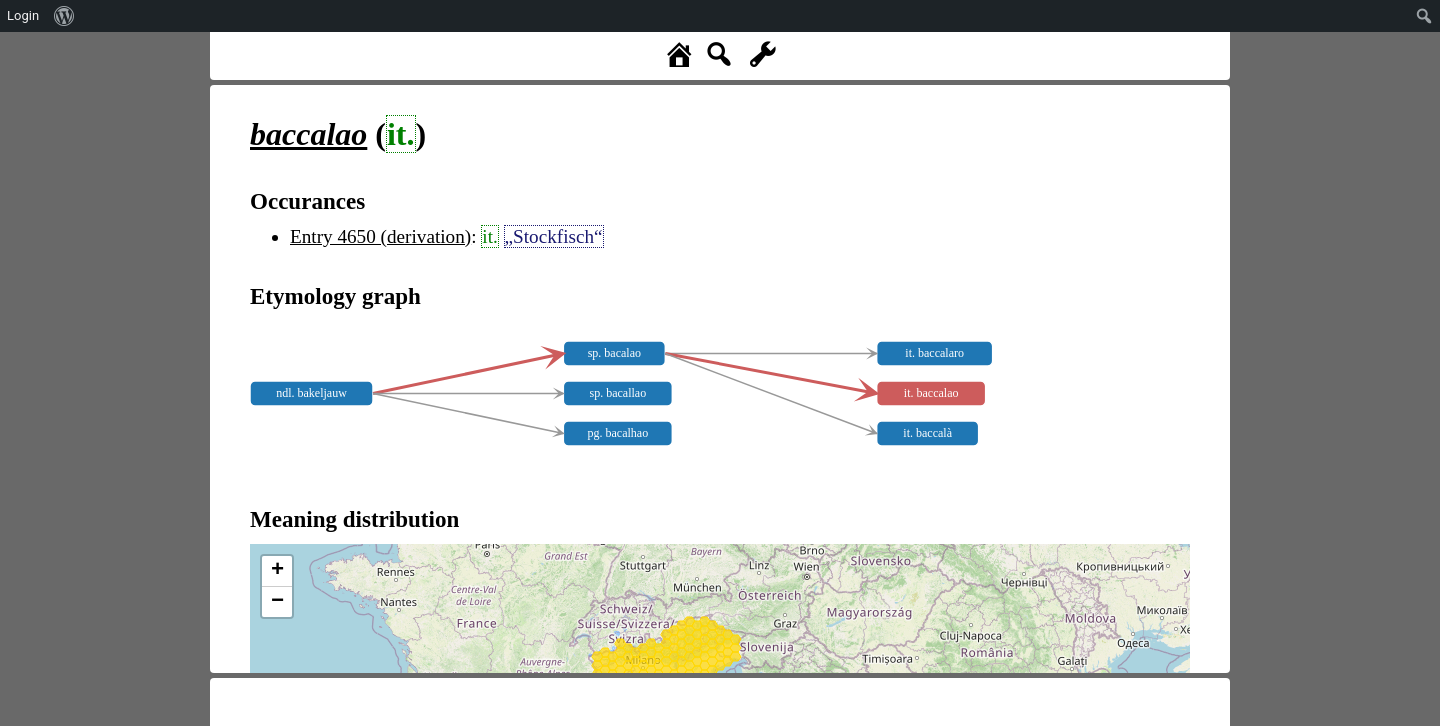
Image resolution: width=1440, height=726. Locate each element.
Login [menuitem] (23, 15)
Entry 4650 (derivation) (380, 236)
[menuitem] (64, 16)
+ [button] (277, 571)
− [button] (277, 602)
